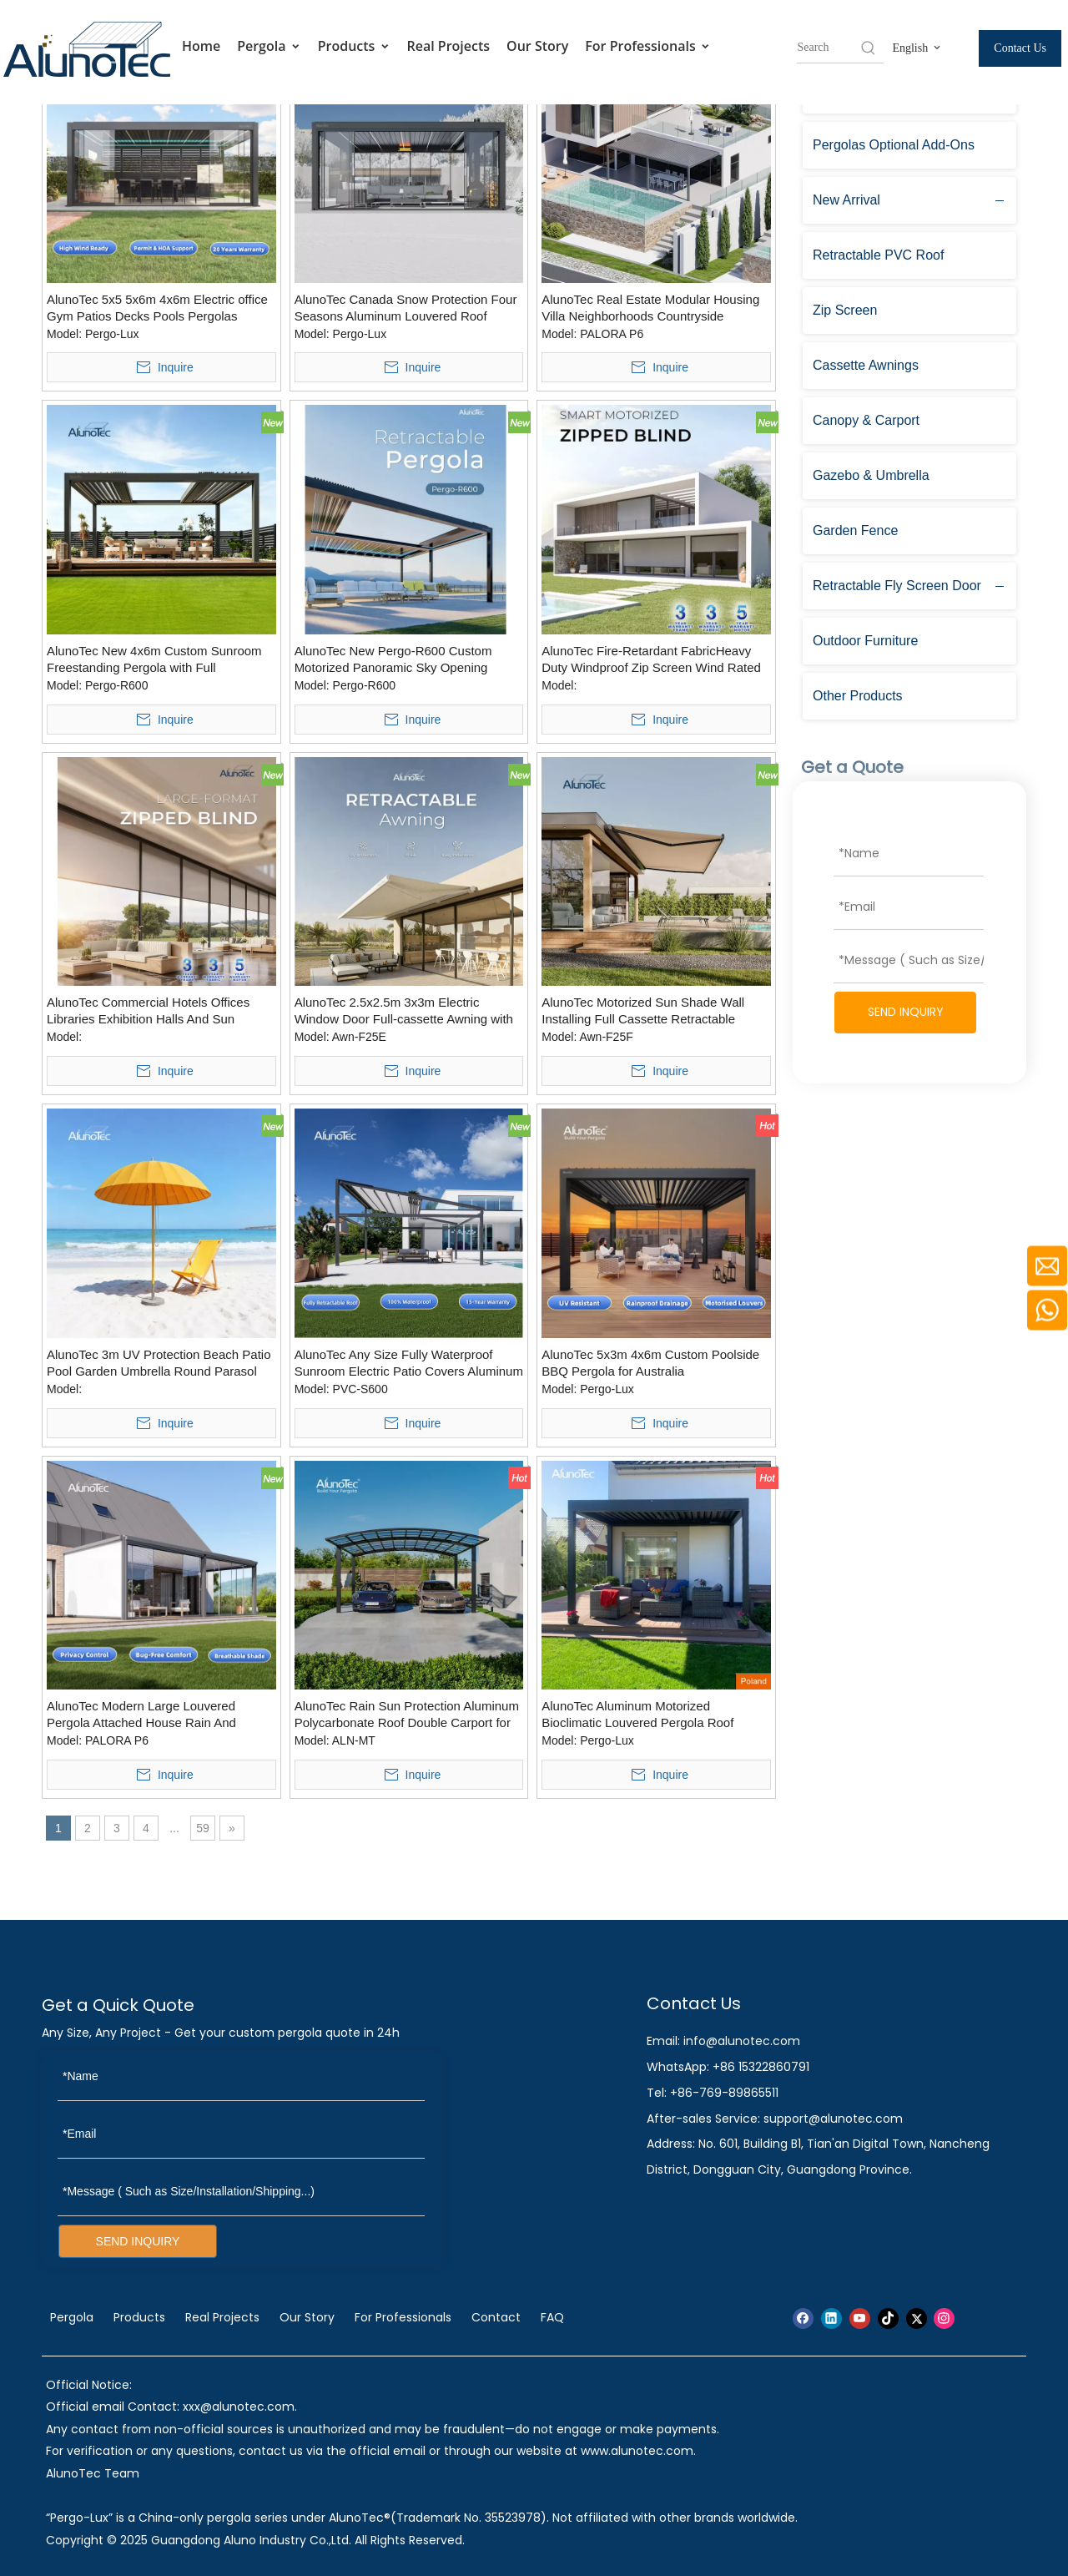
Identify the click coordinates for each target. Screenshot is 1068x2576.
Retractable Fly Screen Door (897, 585)
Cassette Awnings (866, 365)
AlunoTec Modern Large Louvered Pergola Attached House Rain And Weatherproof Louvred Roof (141, 1715)
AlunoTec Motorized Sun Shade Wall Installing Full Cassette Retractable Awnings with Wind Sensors (643, 1011)
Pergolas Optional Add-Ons (894, 145)
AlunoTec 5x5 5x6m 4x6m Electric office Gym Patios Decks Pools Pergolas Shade (157, 308)
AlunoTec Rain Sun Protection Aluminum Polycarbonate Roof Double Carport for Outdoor (407, 1715)
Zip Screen (845, 310)
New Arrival (846, 200)
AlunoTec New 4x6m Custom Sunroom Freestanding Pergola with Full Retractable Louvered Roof (154, 660)
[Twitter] (916, 2318)
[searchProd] (828, 48)
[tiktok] (888, 2318)
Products (354, 46)
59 (202, 1828)
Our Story (537, 46)
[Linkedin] (831, 2318)
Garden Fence (855, 530)
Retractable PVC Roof (878, 255)
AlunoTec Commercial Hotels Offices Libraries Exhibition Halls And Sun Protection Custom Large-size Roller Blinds (148, 1011)
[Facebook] (803, 2318)
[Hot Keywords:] (868, 47)
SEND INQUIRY (906, 1011)
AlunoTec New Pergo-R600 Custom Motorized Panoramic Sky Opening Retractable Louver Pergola (393, 660)
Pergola (269, 46)
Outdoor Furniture (865, 641)
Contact (496, 2317)
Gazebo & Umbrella (871, 475)
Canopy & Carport (866, 420)
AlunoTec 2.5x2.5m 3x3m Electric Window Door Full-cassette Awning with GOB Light (404, 1011)
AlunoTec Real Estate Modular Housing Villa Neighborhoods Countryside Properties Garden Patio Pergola (650, 308)
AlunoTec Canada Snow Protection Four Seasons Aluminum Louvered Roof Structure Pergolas (406, 308)
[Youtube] (859, 2318)
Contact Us (1020, 48)
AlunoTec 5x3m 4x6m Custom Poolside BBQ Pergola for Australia (650, 1362)
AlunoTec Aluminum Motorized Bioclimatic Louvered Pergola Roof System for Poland (637, 1715)
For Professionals (648, 46)
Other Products (858, 696)
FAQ (552, 2317)
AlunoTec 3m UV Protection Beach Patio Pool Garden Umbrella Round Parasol (158, 1362)
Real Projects (449, 46)
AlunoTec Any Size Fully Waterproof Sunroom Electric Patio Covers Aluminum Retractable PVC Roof (409, 1363)
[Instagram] (944, 2318)
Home (201, 46)
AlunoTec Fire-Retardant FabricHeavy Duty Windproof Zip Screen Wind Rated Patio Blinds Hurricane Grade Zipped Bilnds (651, 660)
